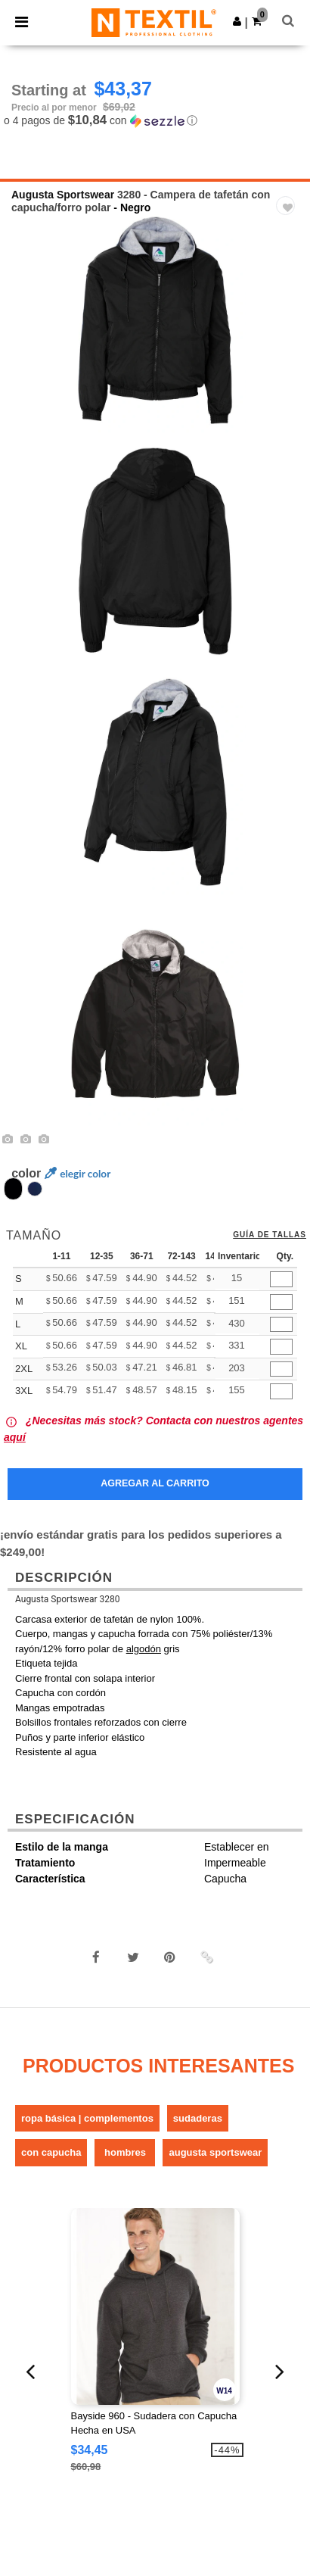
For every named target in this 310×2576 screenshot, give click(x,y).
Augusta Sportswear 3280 (67, 1599)
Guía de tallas (269, 1235)
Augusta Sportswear (62, 195)
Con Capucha (51, 2152)
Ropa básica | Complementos (87, 2118)
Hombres (125, 2152)
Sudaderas (197, 2118)
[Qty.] (281, 1279)
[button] (237, 21)
